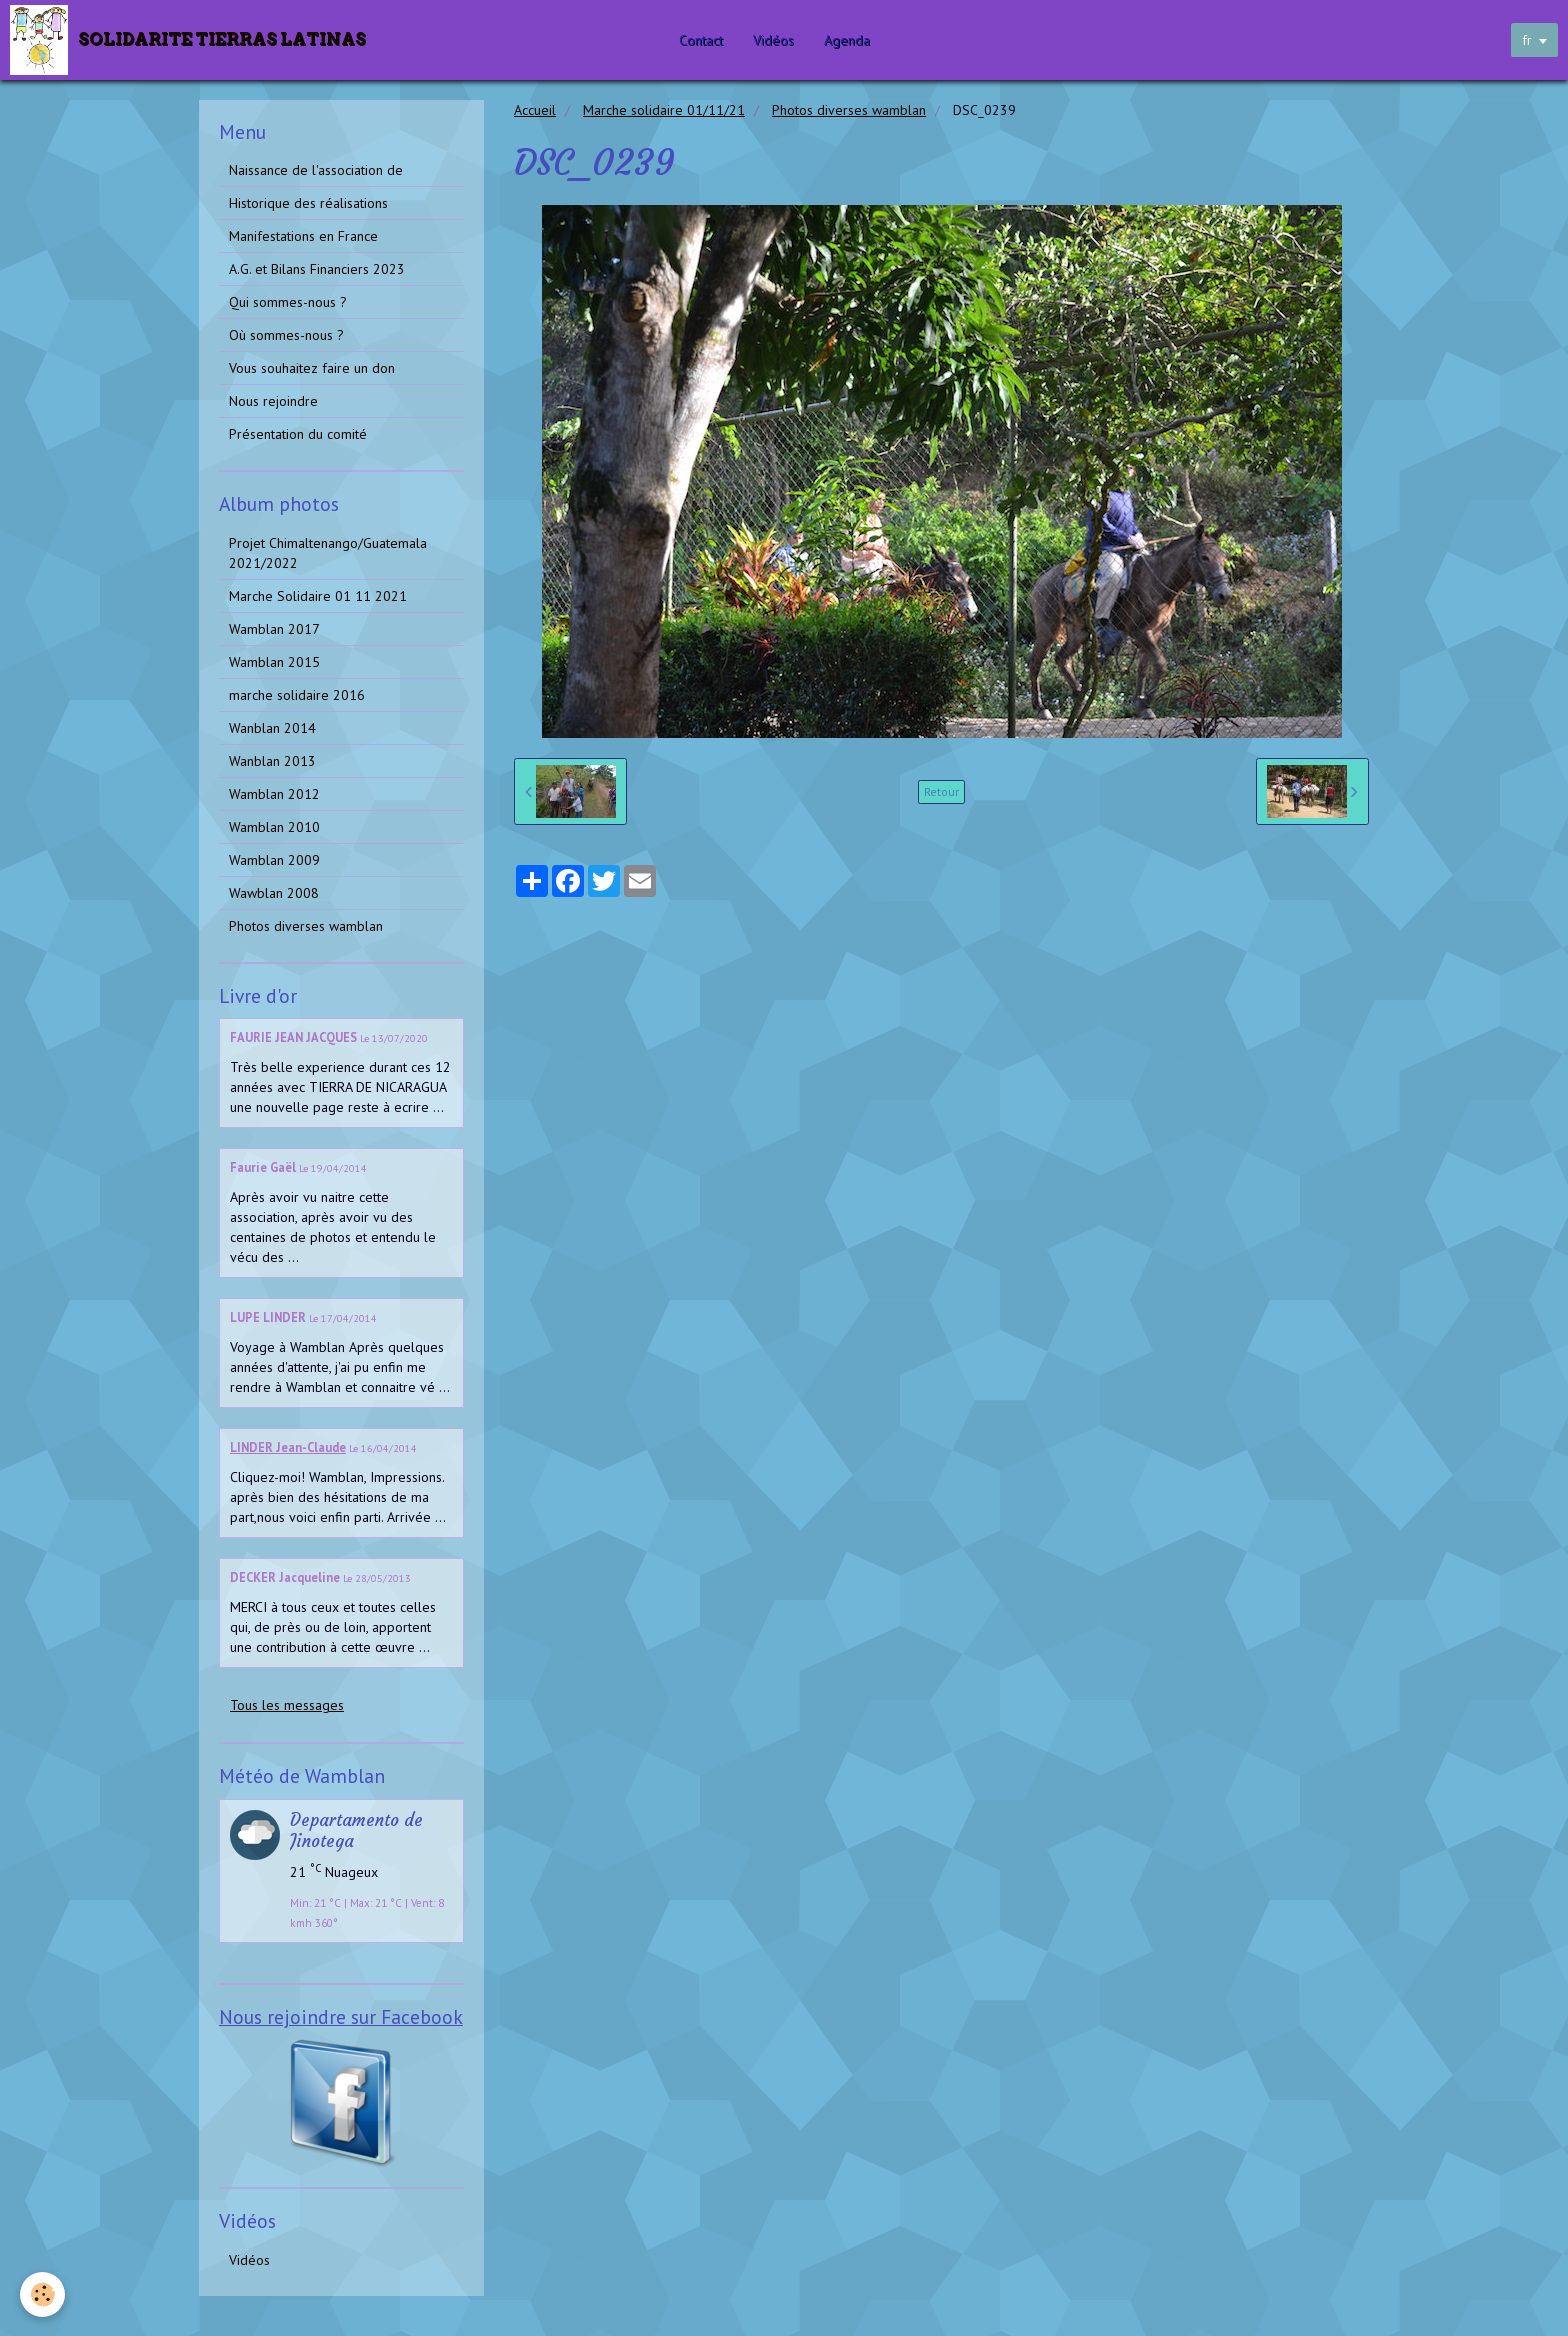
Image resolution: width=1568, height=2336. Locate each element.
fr (1527, 40)
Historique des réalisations (308, 203)
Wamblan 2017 (274, 629)
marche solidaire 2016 (297, 695)
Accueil (535, 110)
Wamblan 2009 (274, 860)
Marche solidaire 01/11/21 (664, 110)
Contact (701, 40)
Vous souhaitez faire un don (312, 368)
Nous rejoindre (273, 401)
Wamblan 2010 (274, 827)
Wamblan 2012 (274, 794)
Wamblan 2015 (274, 662)
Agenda (847, 40)
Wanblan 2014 (272, 728)
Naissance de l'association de (316, 170)
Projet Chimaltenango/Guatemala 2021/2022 (328, 553)
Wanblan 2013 (272, 761)
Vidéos (773, 40)
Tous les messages (287, 1705)
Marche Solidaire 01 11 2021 (318, 596)
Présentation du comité (298, 434)
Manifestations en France (303, 236)
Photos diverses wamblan (849, 110)
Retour (941, 791)
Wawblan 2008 (274, 893)
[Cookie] (42, 2294)
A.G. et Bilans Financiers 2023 (317, 269)
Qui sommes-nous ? (288, 302)
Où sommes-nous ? (286, 335)
